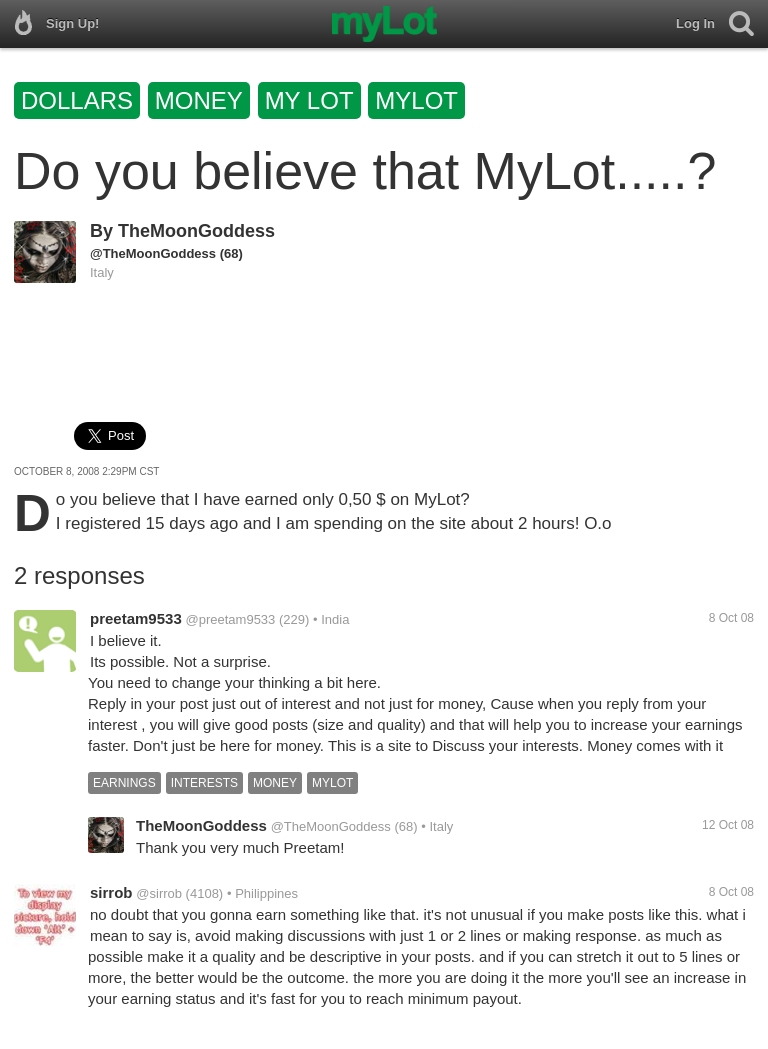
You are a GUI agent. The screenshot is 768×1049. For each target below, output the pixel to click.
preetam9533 (136, 618)
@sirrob (159, 893)
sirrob (111, 892)
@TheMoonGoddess (153, 253)
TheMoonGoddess (196, 231)
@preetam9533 (231, 619)
